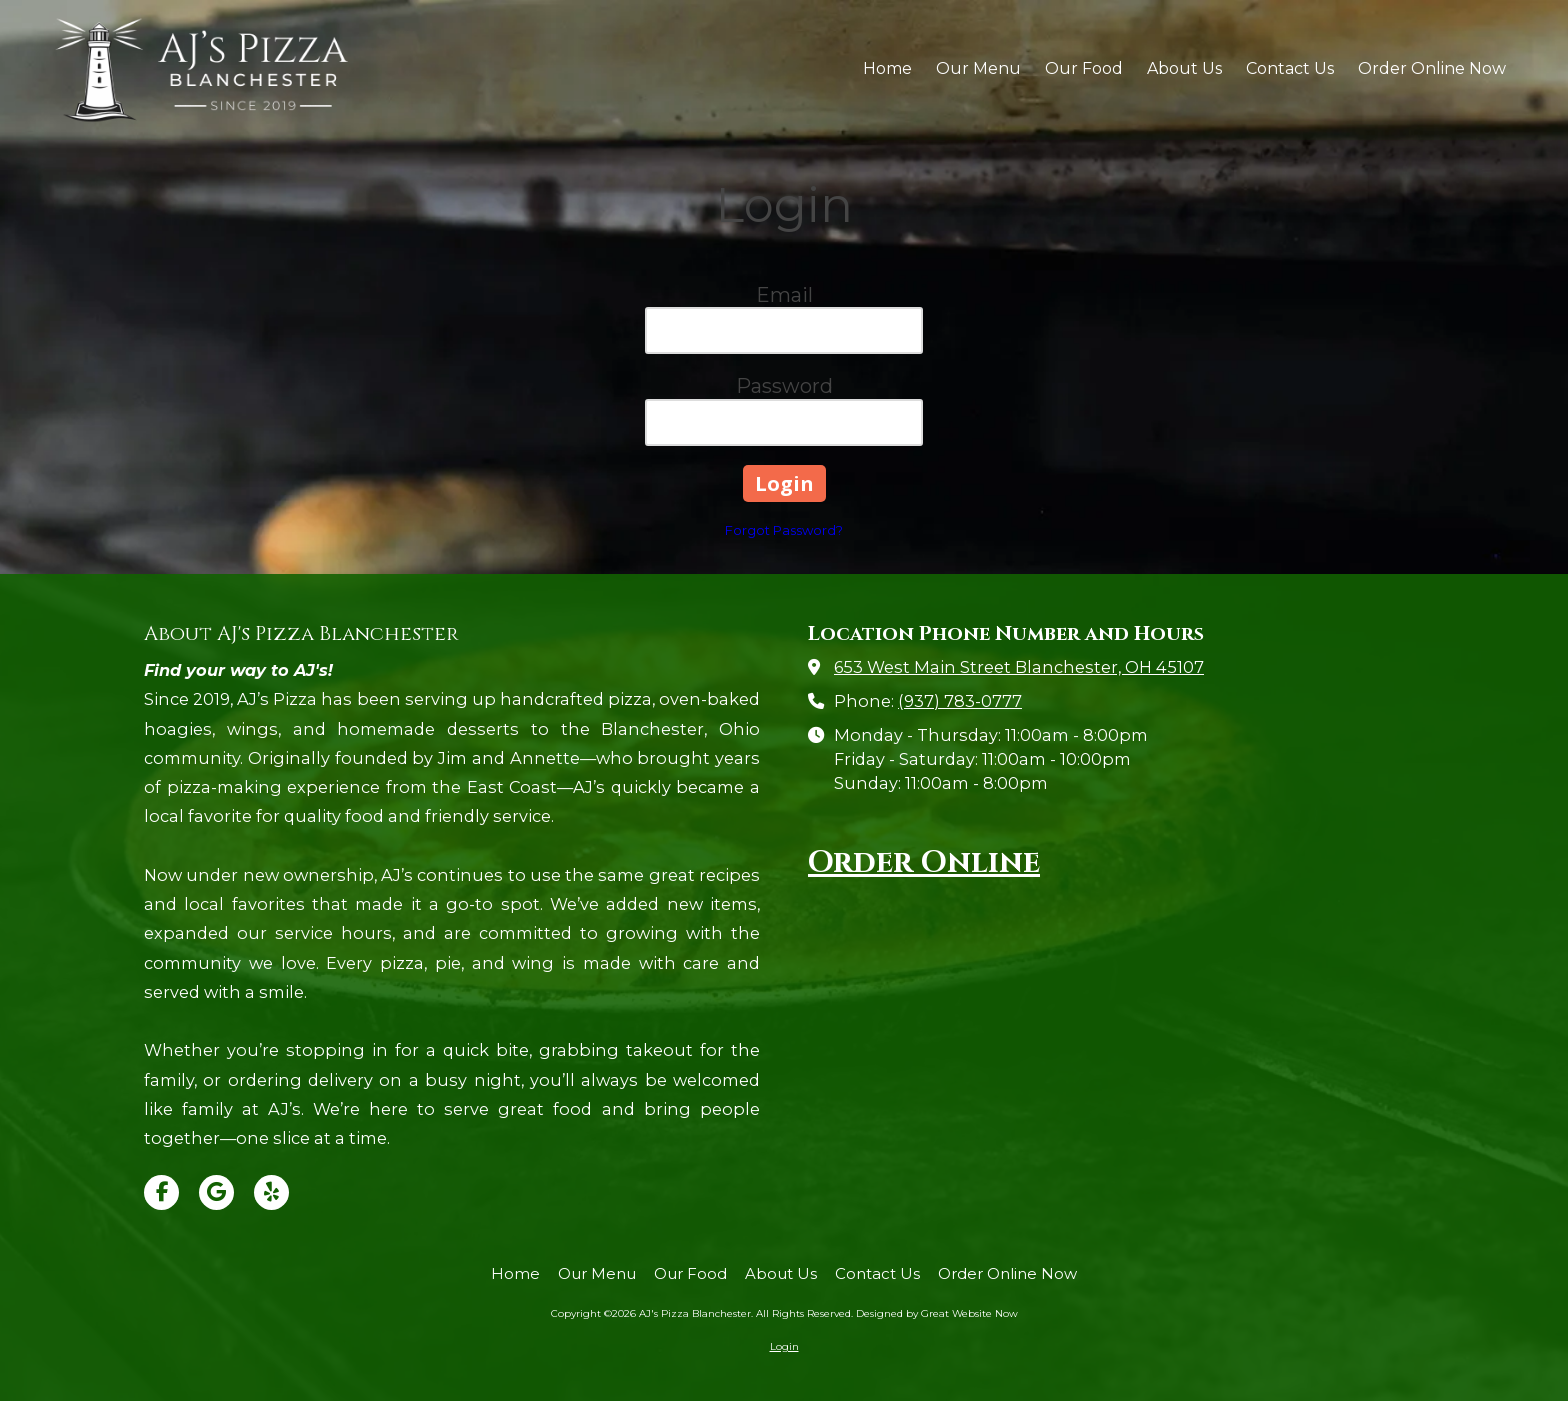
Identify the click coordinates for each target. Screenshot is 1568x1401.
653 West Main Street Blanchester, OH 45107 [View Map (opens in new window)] (1019, 667)
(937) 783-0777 (960, 701)
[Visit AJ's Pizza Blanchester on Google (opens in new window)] (216, 1192)
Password (784, 386)
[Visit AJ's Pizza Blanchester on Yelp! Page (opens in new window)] (271, 1192)
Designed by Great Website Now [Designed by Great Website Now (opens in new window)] (937, 1313)
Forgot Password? (784, 530)
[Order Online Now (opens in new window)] (1432, 70)
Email (784, 295)
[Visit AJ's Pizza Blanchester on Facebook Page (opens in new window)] (161, 1192)
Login (784, 1346)
